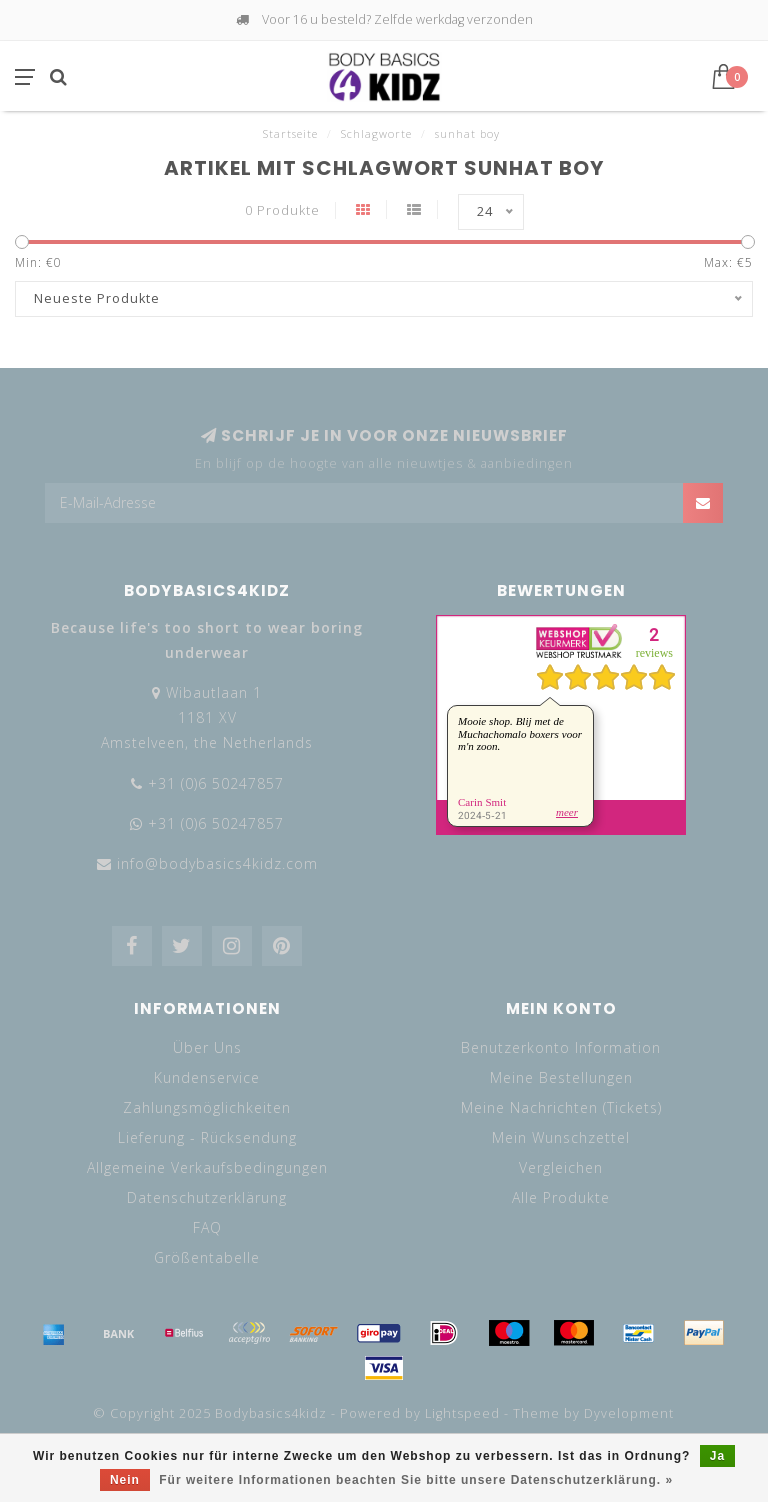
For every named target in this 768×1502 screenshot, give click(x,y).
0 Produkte (282, 210)
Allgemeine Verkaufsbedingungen (207, 1167)
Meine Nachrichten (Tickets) (561, 1107)
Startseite (290, 133)
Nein (125, 1480)
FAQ (207, 1227)
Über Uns (207, 1047)
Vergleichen (561, 1167)
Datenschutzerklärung (207, 1197)
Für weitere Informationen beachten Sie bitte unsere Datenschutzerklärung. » (416, 1480)
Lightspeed (462, 1413)
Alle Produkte (561, 1197)
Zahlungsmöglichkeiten (207, 1107)
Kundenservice (207, 1077)
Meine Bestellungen (561, 1077)
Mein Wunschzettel (561, 1137)
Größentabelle (207, 1257)
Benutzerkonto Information (561, 1047)
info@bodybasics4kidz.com (217, 863)
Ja (717, 1456)
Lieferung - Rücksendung (207, 1137)
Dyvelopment (629, 1413)
